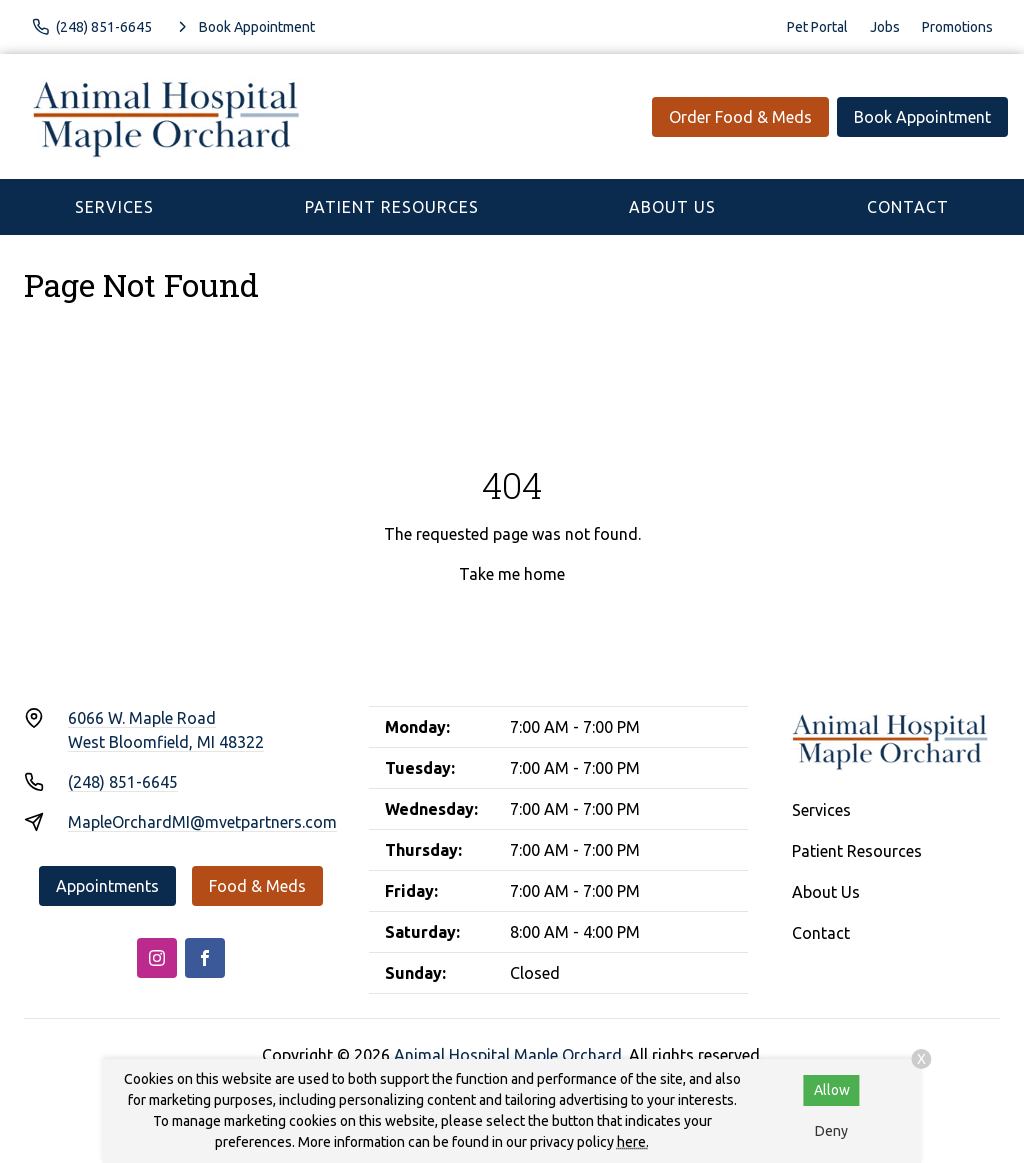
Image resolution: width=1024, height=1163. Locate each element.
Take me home (512, 574)
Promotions (957, 27)
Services (114, 207)
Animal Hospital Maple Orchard (508, 1055)
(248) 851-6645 (123, 782)
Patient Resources (392, 207)
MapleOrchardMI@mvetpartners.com (202, 822)
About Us (672, 207)
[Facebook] (205, 958)
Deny (831, 1131)
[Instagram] (157, 958)
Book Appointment (922, 117)
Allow (832, 1090)
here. (633, 1142)
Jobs (885, 27)
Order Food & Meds (740, 117)
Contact (908, 207)
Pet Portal (817, 27)
